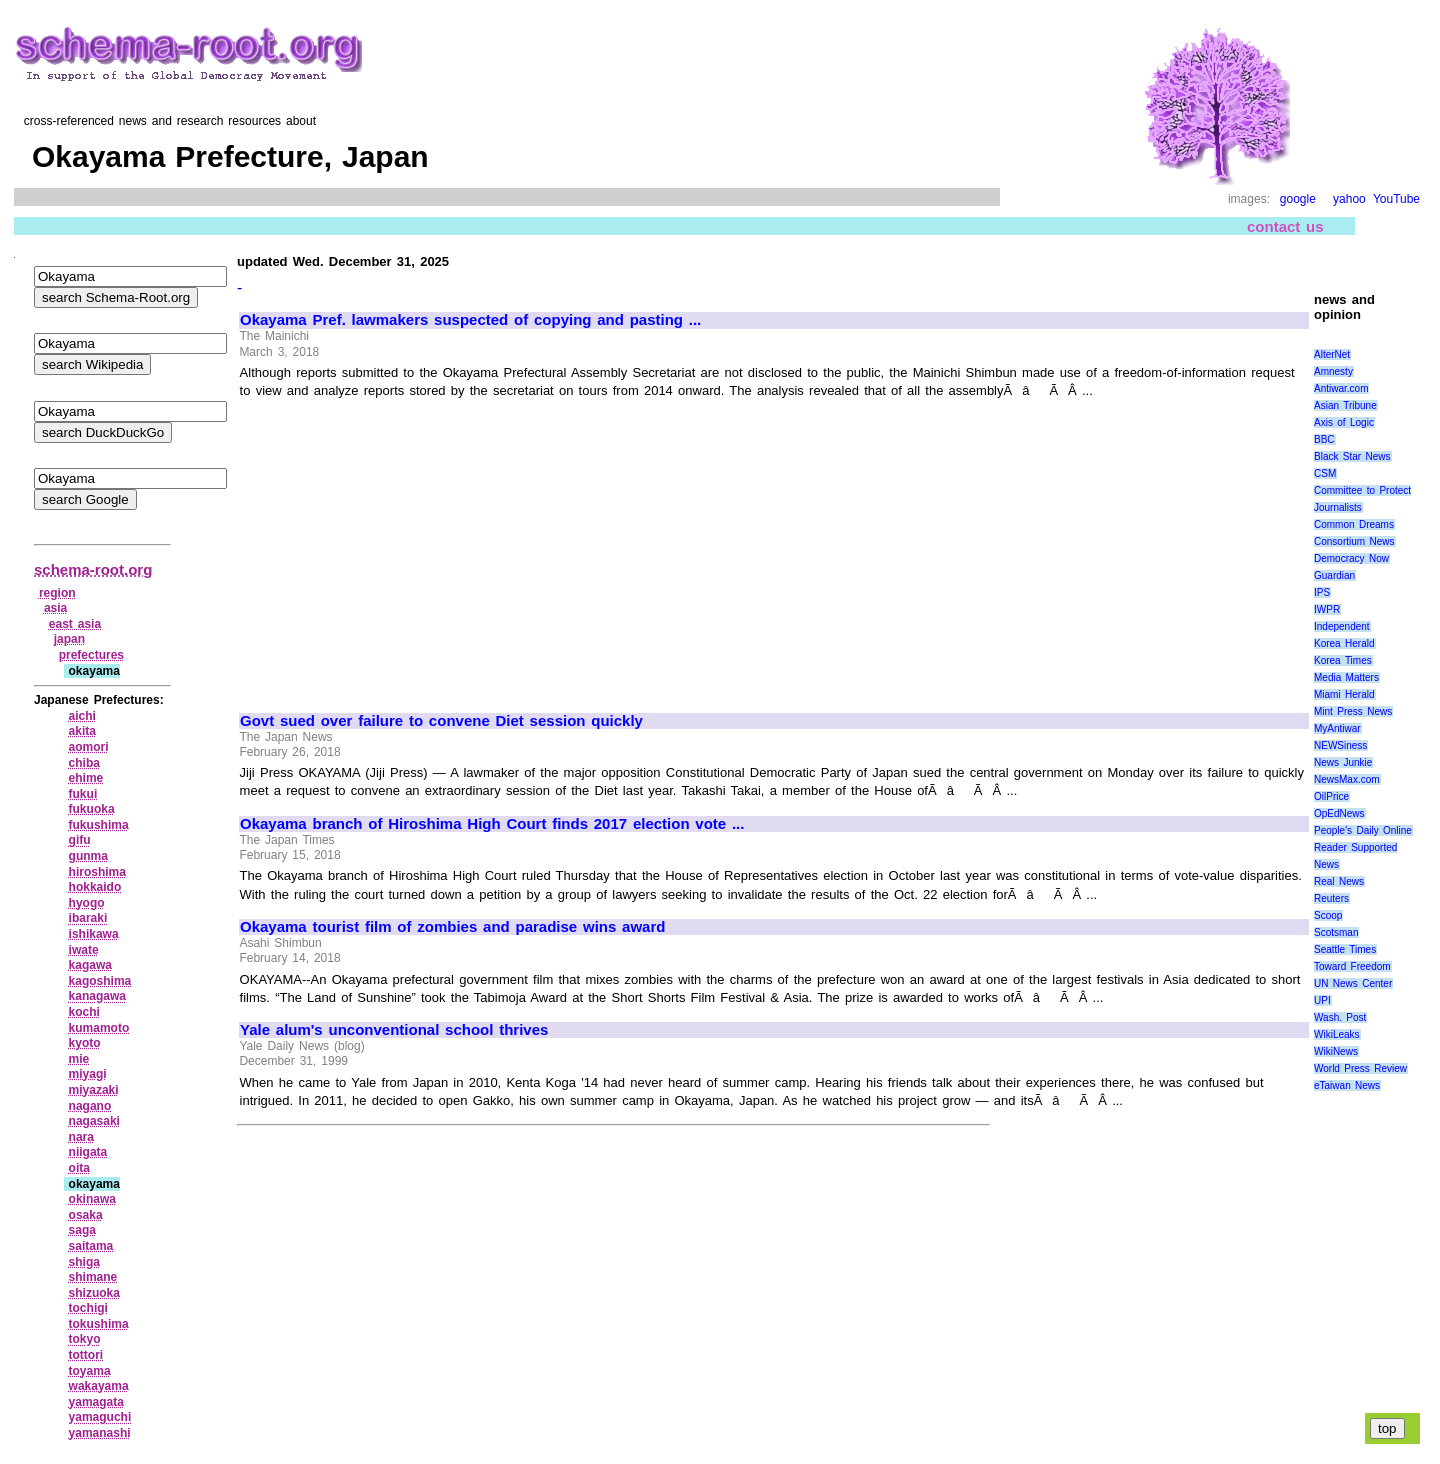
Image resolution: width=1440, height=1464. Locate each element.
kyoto (85, 1043)
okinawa (92, 1199)
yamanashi (100, 1433)
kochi (84, 1012)
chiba (84, 763)
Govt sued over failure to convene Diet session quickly (441, 721)
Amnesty (1333, 371)
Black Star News (1352, 456)
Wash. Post (1340, 1017)
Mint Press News (1353, 711)
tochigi (88, 1308)
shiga (84, 1262)
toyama (90, 1371)
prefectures (91, 655)
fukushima (99, 825)
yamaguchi (100, 1417)
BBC (1324, 439)
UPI (1322, 1000)
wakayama (99, 1386)
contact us (1285, 226)
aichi (82, 716)
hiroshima (97, 872)
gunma (88, 856)
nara (81, 1137)
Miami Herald (1344, 694)
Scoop (1328, 915)
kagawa (90, 965)
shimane (93, 1277)
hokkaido (95, 887)
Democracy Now (1351, 558)
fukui (83, 794)
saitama (91, 1246)
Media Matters (1346, 677)
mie (79, 1059)
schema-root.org (93, 569)
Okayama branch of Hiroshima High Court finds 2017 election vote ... (492, 824)
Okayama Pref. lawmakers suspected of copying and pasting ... (470, 320)
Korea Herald (1344, 643)
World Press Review (1360, 1068)
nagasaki (94, 1121)
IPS (1322, 592)
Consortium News (1354, 541)
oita (79, 1168)
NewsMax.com (1347, 779)
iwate (84, 950)
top (1387, 1428)
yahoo (1349, 199)
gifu (80, 840)
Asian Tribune (1345, 405)
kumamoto (99, 1028)
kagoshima (100, 981)
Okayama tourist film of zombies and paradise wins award (452, 927)
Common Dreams (1354, 524)
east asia (75, 624)
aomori (89, 747)
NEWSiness (1340, 745)
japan (69, 639)
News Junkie (1343, 762)
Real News (1339, 881)
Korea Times (1343, 660)
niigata (88, 1152)
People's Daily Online (1363, 830)
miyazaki (94, 1090)
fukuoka (92, 809)
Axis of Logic (1344, 422)
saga (82, 1230)
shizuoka (94, 1293)
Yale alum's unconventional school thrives (394, 1030)
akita (82, 731)
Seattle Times (1345, 949)
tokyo (85, 1339)
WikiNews (1336, 1051)
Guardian (1334, 575)
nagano (90, 1106)
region (57, 593)
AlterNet (1332, 354)
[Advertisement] (408, 547)
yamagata (96, 1402)
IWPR (1327, 609)
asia (55, 608)
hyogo (87, 903)
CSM (1325, 473)
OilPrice (1331, 796)
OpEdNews (1339, 813)
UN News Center (1353, 983)
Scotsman (1336, 932)
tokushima (99, 1324)
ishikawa (94, 934)
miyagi (88, 1074)
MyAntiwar (1337, 728)
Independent (1342, 626)
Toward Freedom (1352, 966)
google (1298, 199)
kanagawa (97, 996)
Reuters (1331, 898)
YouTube (1396, 199)
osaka (86, 1215)
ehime (86, 778)
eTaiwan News (1347, 1085)
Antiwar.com (1341, 388)
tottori (86, 1355)
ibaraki (88, 918)
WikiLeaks (1337, 1034)
